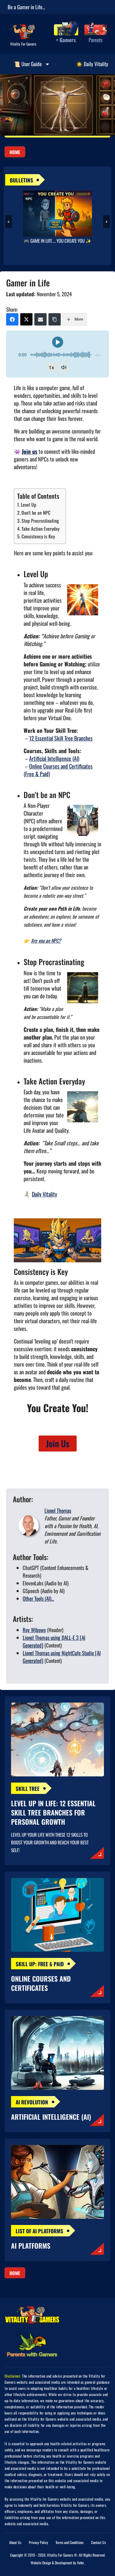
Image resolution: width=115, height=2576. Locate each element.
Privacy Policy (38, 2542)
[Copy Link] (54, 319)
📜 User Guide (32, 64)
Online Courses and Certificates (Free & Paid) (58, 770)
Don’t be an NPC (35, 512)
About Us (15, 2542)
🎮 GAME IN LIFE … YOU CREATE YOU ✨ (57, 240)
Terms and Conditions (69, 2542)
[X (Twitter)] (26, 319)
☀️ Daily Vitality (92, 64)
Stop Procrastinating (40, 520)
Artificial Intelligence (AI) (54, 758)
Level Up (28, 504)
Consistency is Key (38, 536)
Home (15, 152)
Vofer (80, 2562)
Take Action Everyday (40, 528)
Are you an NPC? (46, 940)
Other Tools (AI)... (38, 1598)
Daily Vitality (44, 1194)
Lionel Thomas (57, 1510)
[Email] (40, 319)
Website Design (41, 2562)
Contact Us (98, 2542)
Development (63, 2562)
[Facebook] (12, 319)
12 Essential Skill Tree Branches (61, 738)
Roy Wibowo (34, 1630)
